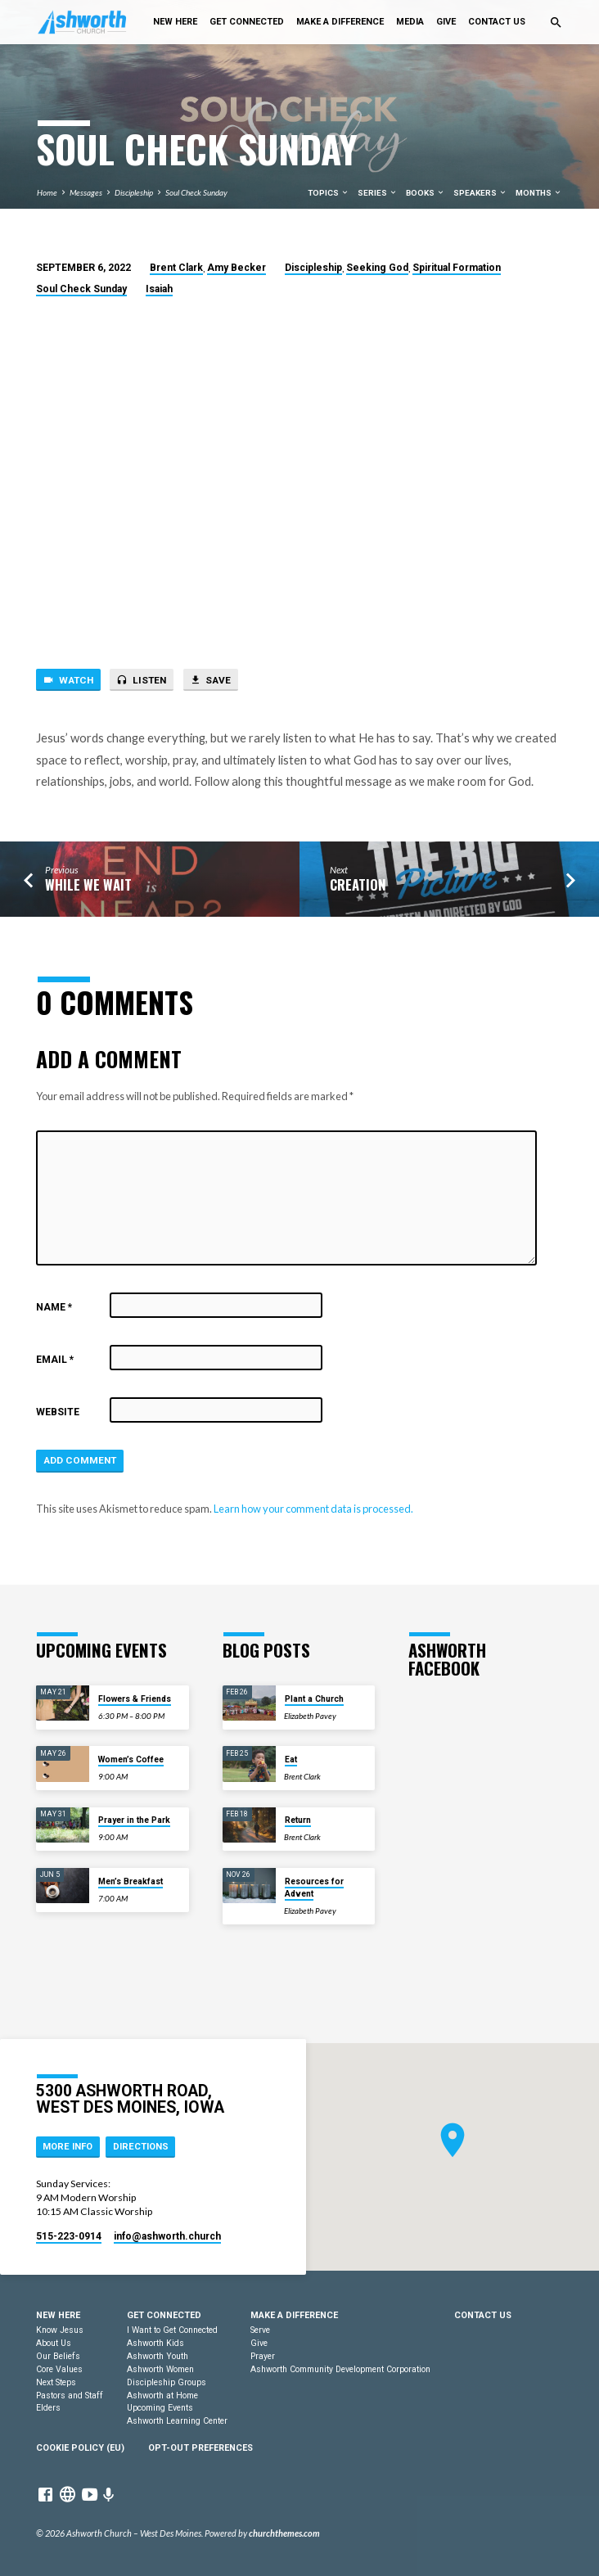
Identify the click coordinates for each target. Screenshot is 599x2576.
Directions (141, 2146)
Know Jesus (59, 2330)
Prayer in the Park (134, 1820)
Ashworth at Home (162, 2395)
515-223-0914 (68, 2236)
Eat (291, 1759)
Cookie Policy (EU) (80, 2448)
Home (47, 192)
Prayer (262, 2356)
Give (446, 21)
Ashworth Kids (155, 2343)
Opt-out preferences (200, 2448)
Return (298, 1820)
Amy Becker (236, 267)
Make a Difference (340, 21)
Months (539, 192)
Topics (328, 192)
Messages (86, 192)
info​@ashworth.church (167, 2236)
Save (210, 680)
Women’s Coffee (131, 1759)
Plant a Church (314, 1699)
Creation (358, 884)
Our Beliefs (58, 2356)
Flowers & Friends (134, 1699)
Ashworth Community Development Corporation (340, 2369)
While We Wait (88, 884)
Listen (141, 680)
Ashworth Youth (157, 2356)
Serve (260, 2330)
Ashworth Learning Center (177, 2421)
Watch (68, 680)
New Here (175, 21)
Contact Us (496, 21)
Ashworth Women (160, 2369)
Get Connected (246, 21)
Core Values (59, 2369)
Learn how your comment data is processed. (313, 1508)
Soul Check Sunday (196, 192)
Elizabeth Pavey (310, 1716)
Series (378, 192)
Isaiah (159, 289)
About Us (53, 2343)
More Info (67, 2146)
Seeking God (377, 267)
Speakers (480, 192)
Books (425, 192)
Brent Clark (176, 267)
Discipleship (134, 192)
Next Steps (56, 2382)
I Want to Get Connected (172, 2330)
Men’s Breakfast (130, 1881)
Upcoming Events (160, 2407)
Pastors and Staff (69, 2395)
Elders (48, 2407)
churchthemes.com (284, 2533)
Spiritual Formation (456, 267)
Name (54, 1307)
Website (57, 1412)
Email (55, 1359)
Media (410, 21)
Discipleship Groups (166, 2382)
